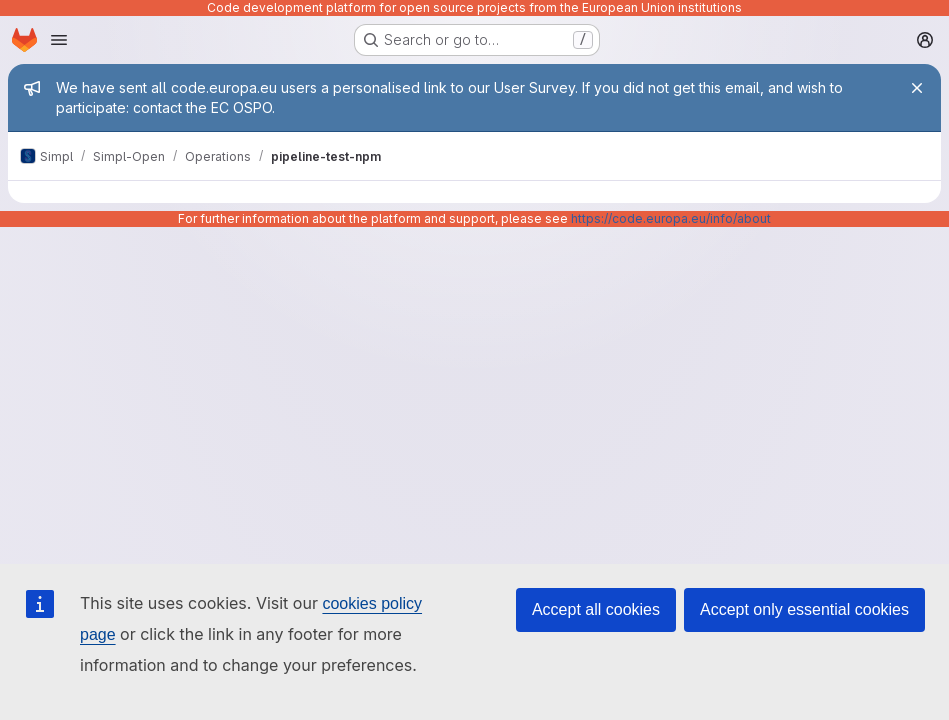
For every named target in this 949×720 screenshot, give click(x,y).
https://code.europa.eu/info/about (671, 218)
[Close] (917, 88)
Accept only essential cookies (804, 609)
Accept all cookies (596, 609)
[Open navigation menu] (59, 40)
